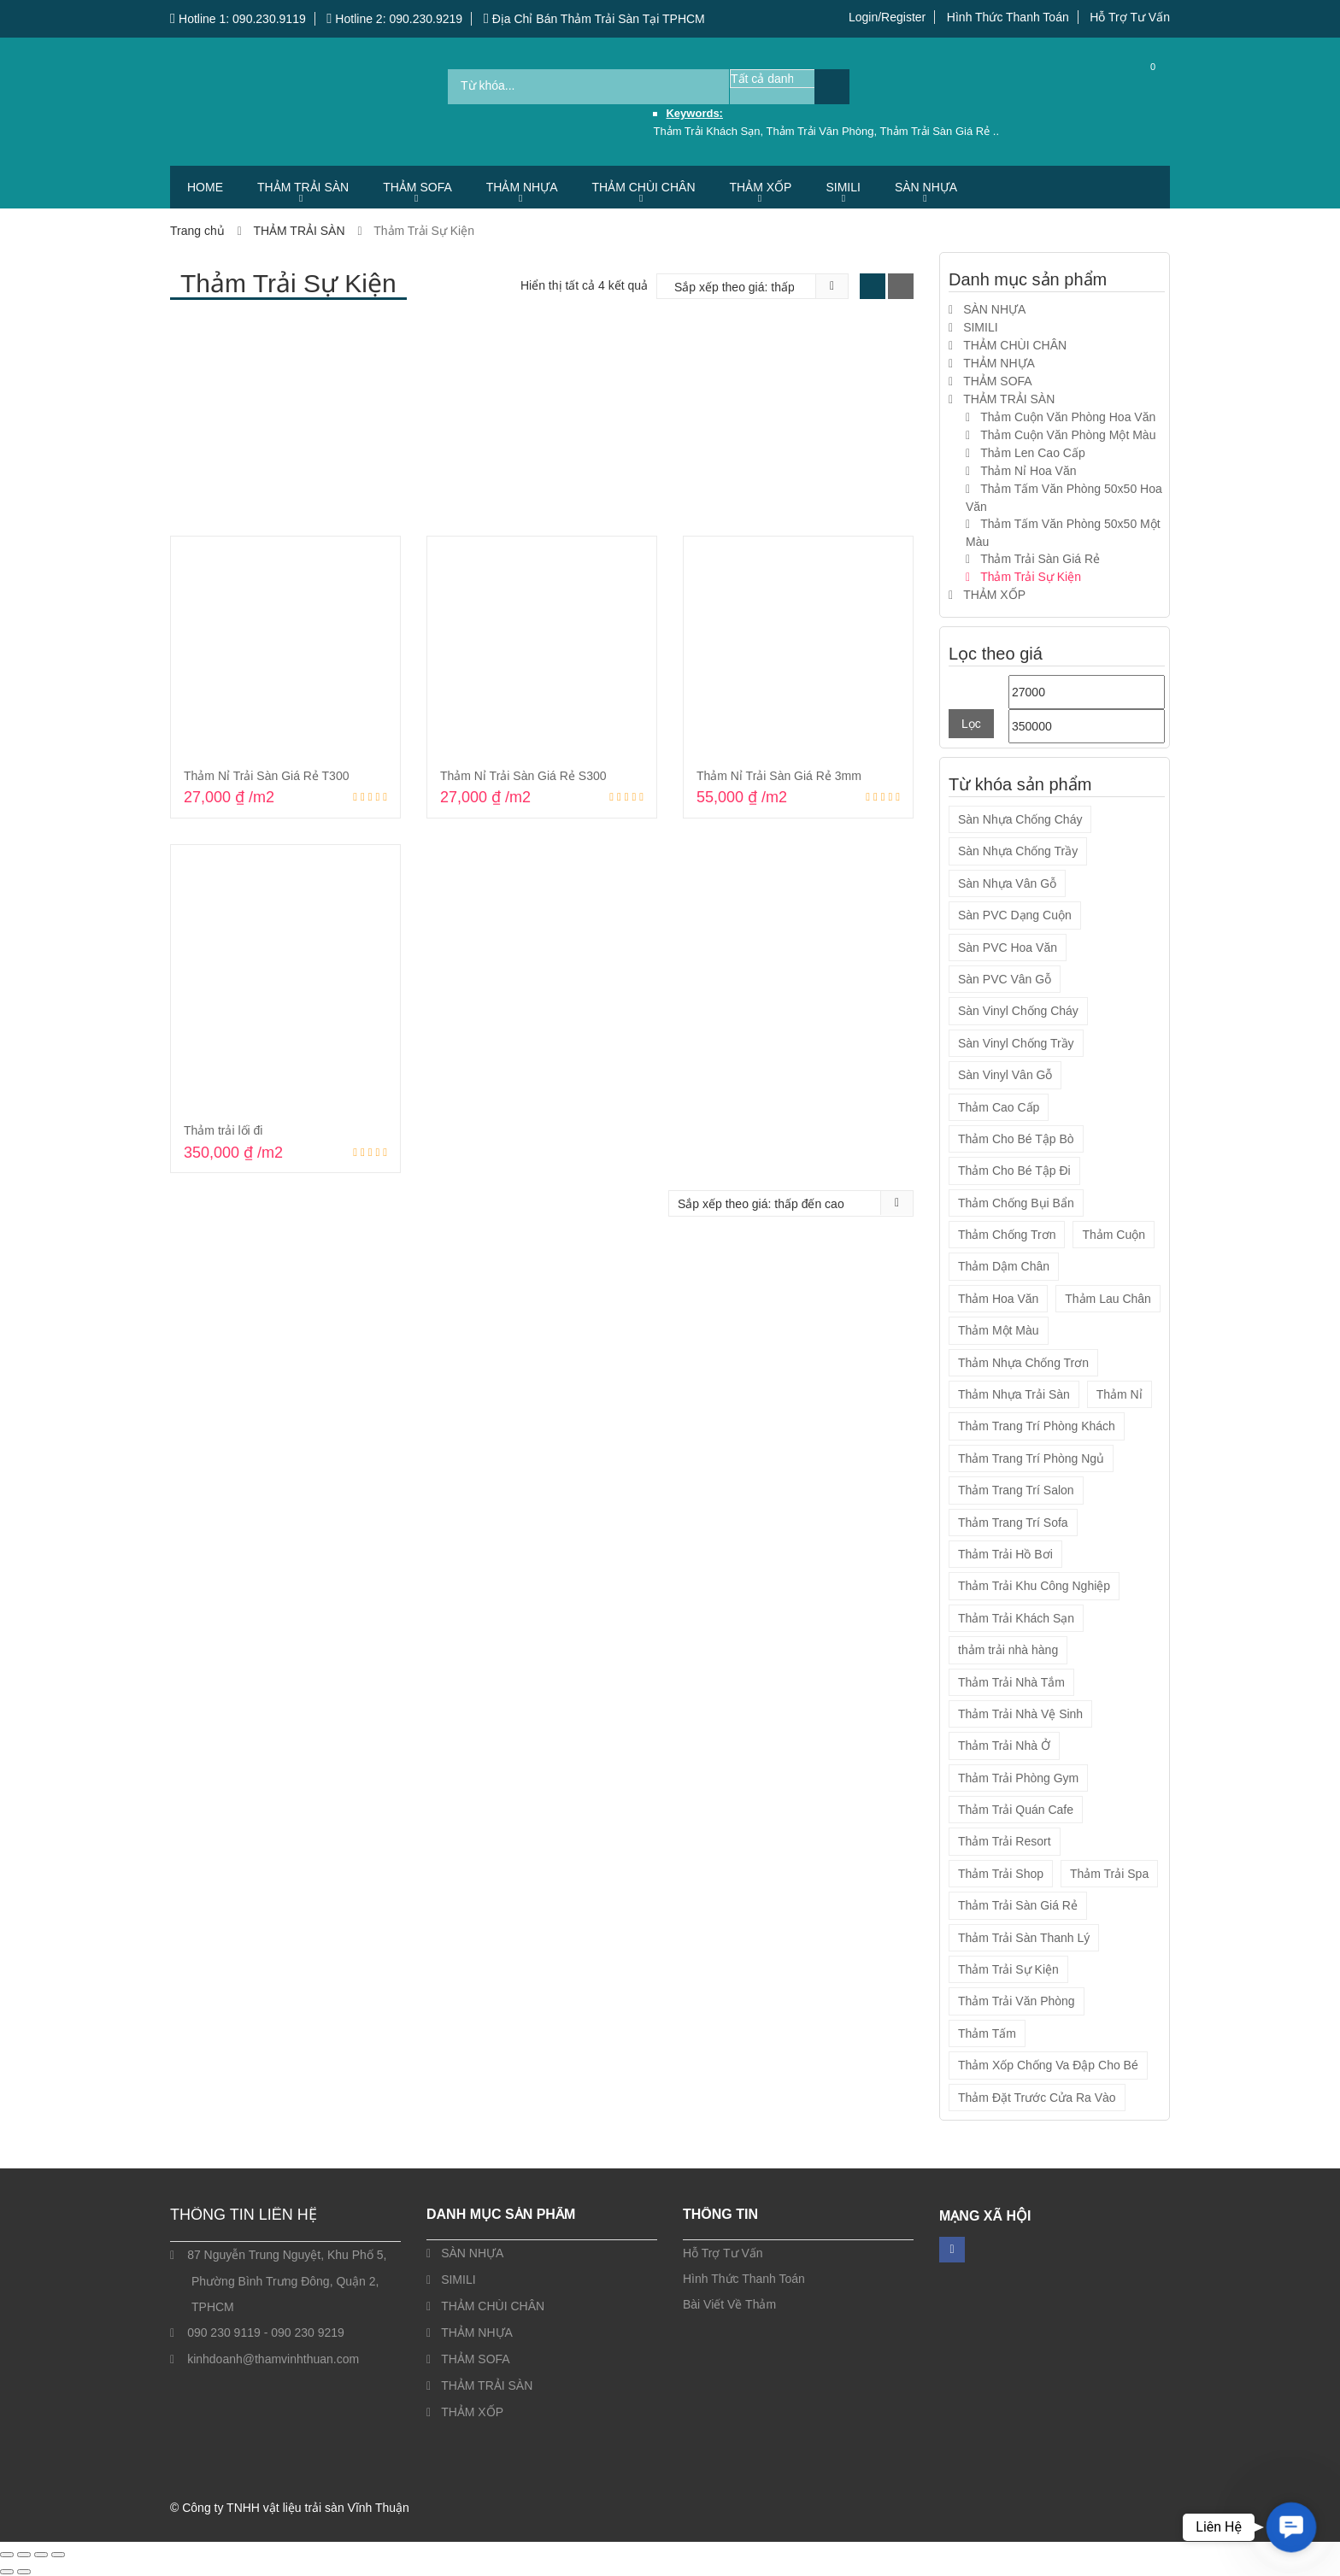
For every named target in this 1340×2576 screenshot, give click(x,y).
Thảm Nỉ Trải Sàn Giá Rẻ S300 (523, 776)
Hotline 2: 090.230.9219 (394, 19)
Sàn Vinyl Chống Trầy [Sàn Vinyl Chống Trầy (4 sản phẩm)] (1016, 1043)
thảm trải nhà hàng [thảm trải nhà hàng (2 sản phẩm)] (1008, 1650)
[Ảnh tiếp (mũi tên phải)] (24, 2571)
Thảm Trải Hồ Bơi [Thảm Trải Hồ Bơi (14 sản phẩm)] (1005, 1554)
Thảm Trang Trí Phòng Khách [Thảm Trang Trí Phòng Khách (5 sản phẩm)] (1036, 1426)
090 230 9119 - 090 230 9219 (265, 2332)
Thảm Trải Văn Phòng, (823, 131)
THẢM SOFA (417, 187)
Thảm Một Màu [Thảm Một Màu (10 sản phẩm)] (998, 1330)
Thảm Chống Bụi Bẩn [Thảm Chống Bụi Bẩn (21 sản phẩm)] (1016, 1203)
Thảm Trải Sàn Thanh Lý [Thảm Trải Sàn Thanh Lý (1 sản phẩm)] (1024, 1938)
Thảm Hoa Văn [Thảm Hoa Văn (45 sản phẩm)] (998, 1299)
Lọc (971, 724)
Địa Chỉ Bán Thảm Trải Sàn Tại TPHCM (594, 19)
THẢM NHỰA (522, 187)
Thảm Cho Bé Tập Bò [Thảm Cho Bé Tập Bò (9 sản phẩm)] (1016, 1139)
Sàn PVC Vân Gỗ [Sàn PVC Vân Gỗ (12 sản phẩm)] (1004, 979)
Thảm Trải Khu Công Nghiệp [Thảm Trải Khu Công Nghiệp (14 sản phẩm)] (1034, 1586)
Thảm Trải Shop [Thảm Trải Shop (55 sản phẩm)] (1000, 1874)
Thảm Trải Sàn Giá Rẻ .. (939, 131)
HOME (205, 187)
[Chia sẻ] (41, 2554)
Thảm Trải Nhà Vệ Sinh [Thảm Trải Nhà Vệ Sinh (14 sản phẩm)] (1020, 1714)
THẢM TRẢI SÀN (303, 187)
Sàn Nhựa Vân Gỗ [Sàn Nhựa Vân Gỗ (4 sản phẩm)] (1007, 883)
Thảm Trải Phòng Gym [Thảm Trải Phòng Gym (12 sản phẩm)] (1018, 1778)
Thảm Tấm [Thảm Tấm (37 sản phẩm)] (987, 2033)
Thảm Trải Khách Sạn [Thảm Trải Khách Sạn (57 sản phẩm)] (1016, 1618)
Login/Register (887, 17)
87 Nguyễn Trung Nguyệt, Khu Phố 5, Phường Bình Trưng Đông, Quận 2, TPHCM (286, 2281)
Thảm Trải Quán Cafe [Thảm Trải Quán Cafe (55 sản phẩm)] (1015, 1809)
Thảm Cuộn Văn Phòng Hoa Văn (1067, 417)
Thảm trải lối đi (223, 1130)
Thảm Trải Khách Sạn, (709, 131)
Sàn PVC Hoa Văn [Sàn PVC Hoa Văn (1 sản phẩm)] (1007, 947)
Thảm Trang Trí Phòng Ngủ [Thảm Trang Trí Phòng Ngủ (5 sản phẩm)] (1031, 1458)
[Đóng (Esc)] (58, 2554)
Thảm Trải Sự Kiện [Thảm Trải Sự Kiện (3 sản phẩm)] (1008, 1969)
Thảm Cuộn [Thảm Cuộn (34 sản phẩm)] (1113, 1234)
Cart (1139, 86)
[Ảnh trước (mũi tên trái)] (7, 2571)
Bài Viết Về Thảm (729, 2304)
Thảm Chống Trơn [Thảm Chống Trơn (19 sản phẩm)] (1006, 1234)
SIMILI (843, 187)
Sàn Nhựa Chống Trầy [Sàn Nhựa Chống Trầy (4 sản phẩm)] (1018, 851)
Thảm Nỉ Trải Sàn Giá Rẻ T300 (266, 776)
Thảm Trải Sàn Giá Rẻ (1040, 559)
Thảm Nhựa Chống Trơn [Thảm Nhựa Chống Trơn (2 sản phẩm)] (1023, 1363)
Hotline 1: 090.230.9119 (238, 19)
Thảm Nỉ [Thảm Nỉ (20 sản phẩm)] (1119, 1394)
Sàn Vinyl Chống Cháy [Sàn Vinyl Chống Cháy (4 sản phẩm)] (1018, 1011)
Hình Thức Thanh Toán (1008, 17)
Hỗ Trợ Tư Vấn (1130, 17)
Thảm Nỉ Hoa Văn (1028, 471)
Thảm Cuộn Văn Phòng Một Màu (1067, 435)
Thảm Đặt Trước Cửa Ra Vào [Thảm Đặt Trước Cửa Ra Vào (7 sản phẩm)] (1037, 2097)
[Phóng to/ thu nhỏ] (7, 2554)
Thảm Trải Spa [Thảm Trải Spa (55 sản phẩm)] (1109, 1874)
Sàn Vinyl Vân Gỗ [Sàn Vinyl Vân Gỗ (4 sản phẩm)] (1005, 1075)
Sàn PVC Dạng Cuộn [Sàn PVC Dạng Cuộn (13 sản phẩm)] (1015, 915)
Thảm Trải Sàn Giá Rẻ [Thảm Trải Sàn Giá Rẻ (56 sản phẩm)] (1018, 1905)
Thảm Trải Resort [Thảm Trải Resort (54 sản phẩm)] (1004, 1841)
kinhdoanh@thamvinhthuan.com (273, 2359)
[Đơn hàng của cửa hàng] (740, 287)
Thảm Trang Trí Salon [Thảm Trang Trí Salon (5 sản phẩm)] (1016, 1490)
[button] (1291, 2527)
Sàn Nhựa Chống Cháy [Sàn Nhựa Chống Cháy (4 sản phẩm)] (1020, 819)
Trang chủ (197, 231)
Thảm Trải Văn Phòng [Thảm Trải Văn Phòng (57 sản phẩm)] (1016, 2001)
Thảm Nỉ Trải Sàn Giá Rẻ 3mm (778, 776)
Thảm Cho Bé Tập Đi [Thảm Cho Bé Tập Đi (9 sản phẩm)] (1014, 1170)
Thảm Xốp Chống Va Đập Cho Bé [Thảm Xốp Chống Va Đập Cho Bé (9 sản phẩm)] (1048, 2065)
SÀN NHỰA (926, 187)
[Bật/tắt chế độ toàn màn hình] (24, 2554)
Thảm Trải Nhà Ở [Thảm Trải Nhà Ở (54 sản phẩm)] (1004, 1745)
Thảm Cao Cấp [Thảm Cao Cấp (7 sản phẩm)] (998, 1107)
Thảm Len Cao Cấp (1032, 453)
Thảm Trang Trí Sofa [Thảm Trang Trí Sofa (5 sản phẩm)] (1013, 1522)
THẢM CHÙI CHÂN (644, 187)
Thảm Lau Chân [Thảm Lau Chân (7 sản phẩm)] (1108, 1299)
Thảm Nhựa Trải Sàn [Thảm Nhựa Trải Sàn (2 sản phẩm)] (1014, 1394)
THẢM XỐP (761, 187)
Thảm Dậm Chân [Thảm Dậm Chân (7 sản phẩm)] (1003, 1266)
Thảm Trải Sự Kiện (1030, 577)
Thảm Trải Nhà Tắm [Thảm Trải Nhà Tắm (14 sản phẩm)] (1011, 1682)
